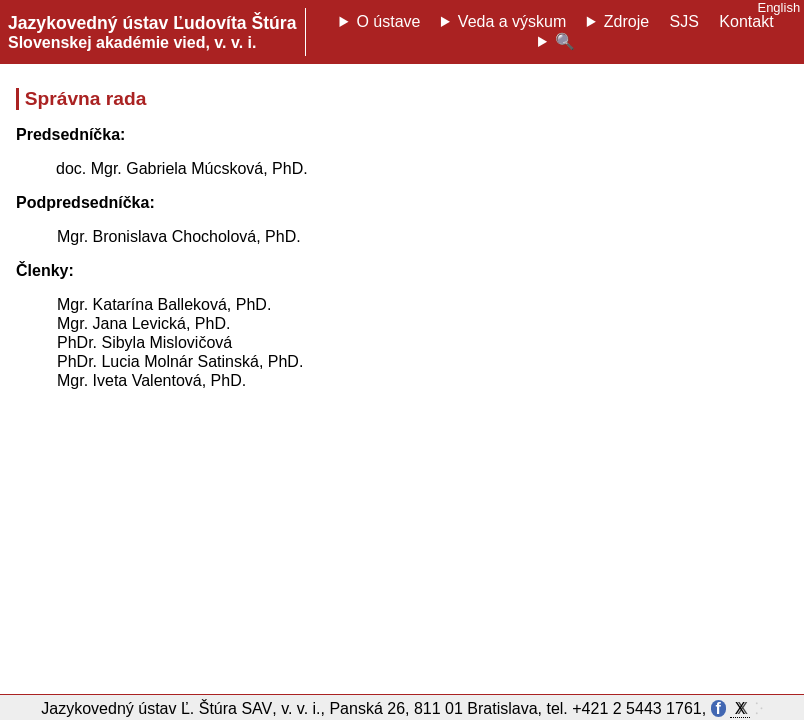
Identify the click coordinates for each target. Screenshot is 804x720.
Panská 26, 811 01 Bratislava (433, 708)
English (778, 7)
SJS (684, 21)
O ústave (388, 21)
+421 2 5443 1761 (636, 708)
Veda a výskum (512, 21)
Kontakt (746, 21)
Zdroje (626, 21)
